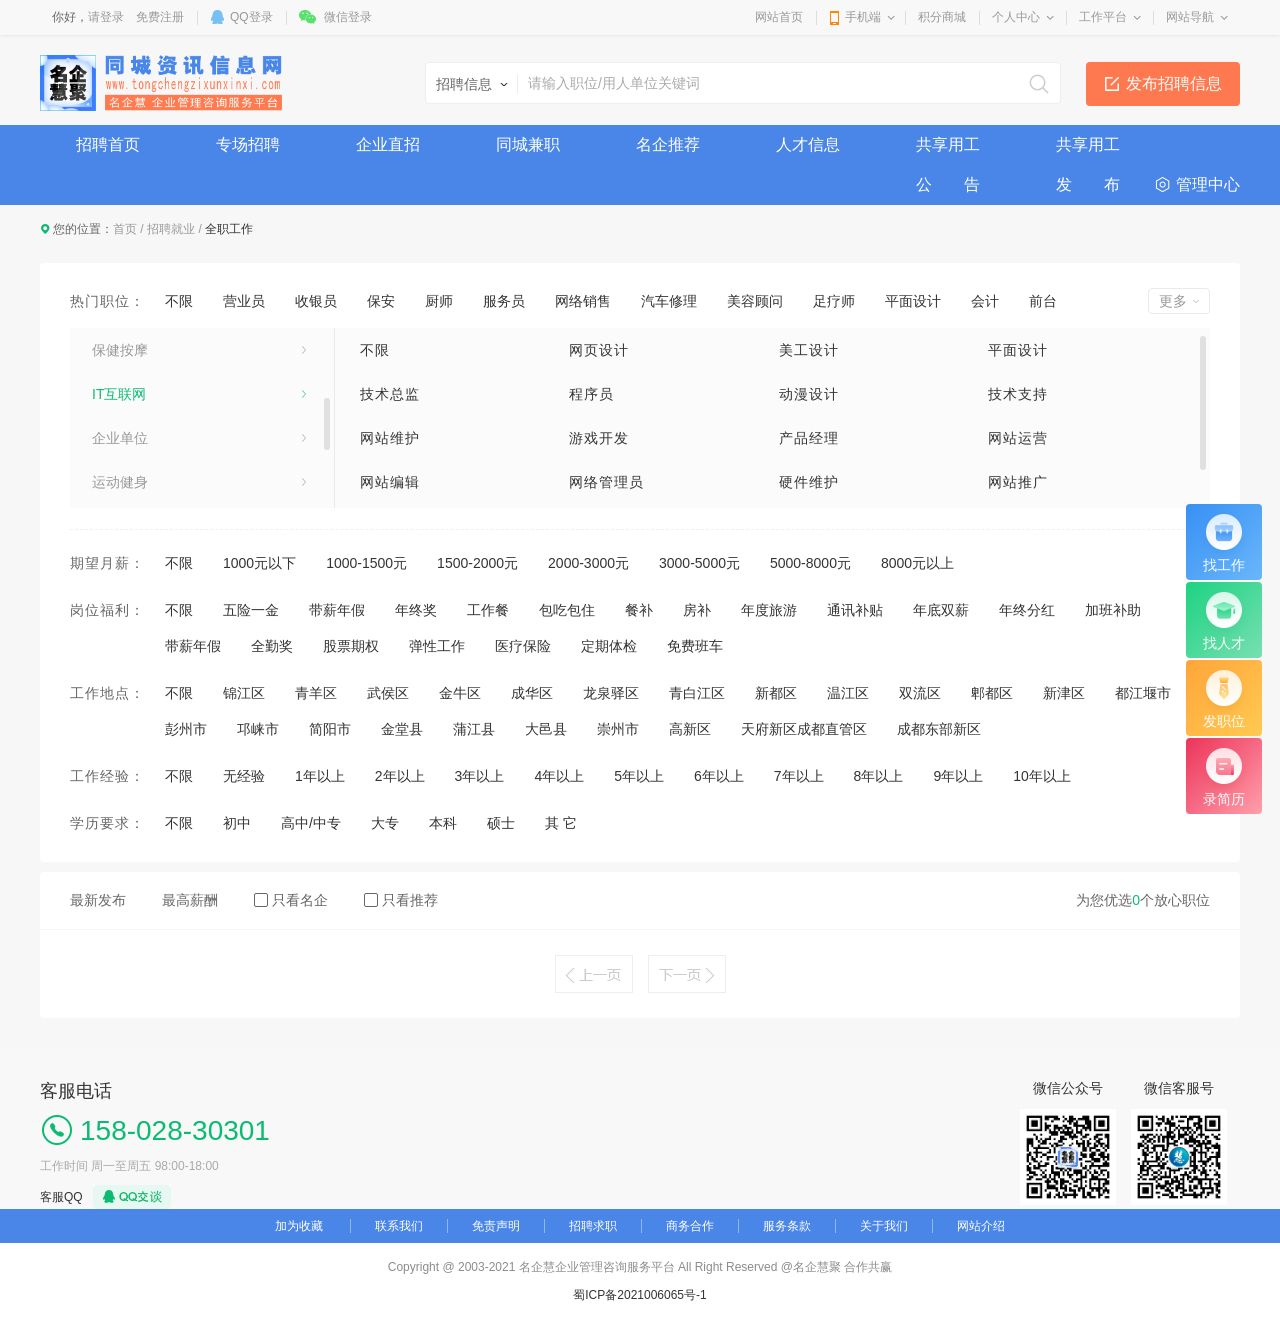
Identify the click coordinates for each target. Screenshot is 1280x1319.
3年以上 (480, 776)
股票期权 (351, 646)
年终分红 (1027, 610)
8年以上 (879, 776)
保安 (381, 301)
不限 (179, 301)
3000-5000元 (699, 563)
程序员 (591, 394)
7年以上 (799, 776)
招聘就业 (171, 229)
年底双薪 (941, 610)
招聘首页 (108, 144)
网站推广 (1018, 482)
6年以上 (719, 776)
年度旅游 (769, 610)
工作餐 (488, 610)
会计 (985, 301)
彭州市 (186, 729)
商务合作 (690, 1226)
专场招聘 (248, 144)
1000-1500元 (366, 563)
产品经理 (809, 438)
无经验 (244, 776)
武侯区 (388, 693)
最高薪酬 (190, 900)
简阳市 (330, 729)
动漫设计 (809, 394)
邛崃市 (258, 729)
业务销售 (120, 348)
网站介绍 (981, 1226)
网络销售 (583, 301)
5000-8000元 (810, 563)
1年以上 (320, 776)
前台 (1043, 301)
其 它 (561, 823)
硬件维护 (809, 482)
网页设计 (599, 350)
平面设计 (913, 301)
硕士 (501, 823)
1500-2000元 (477, 563)
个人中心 (1016, 17)
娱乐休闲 (120, 480)
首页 (125, 229)
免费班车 (695, 646)
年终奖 (416, 610)
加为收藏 (299, 1226)
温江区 (848, 693)
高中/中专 (311, 823)
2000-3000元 (588, 563)
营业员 (244, 301)
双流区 (920, 693)
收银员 (316, 301)
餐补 (639, 610)
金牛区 (460, 693)
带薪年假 (337, 610)
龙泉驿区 (611, 693)
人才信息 (808, 144)
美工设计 (809, 350)
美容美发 (120, 436)
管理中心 (1208, 184)
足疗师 (834, 301)
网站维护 (390, 438)
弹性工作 (437, 646)
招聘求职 (593, 1226)
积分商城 (942, 17)
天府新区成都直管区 (804, 729)
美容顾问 (755, 301)
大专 (385, 823)
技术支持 (1018, 394)
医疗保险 (523, 646)
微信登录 (348, 17)
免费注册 (160, 17)
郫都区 (992, 693)
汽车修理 (669, 301)
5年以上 (639, 776)
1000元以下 (259, 563)
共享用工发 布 (1088, 150)
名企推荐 (668, 144)
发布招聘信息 (1174, 83)
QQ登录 (251, 17)
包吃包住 (567, 610)
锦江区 (244, 693)
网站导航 (1190, 17)
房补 (697, 610)
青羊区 (316, 693)
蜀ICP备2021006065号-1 (639, 1295)
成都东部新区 (939, 729)
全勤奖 (272, 646)
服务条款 (787, 1226)
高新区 (690, 729)
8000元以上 (917, 563)
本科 (443, 823)
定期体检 (609, 646)
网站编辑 (390, 482)
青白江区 (697, 693)
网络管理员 (606, 482)
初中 (237, 823)
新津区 (1064, 693)
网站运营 (1018, 438)
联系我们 (399, 1226)
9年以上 (958, 776)
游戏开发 (599, 438)
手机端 (863, 17)
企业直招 (388, 144)
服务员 (504, 301)
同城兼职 (528, 144)
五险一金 (251, 610)
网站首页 (779, 17)
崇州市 (618, 729)
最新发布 (98, 900)
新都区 (776, 693)
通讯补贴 (855, 610)
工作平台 (1103, 17)
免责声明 (496, 1226)
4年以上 (559, 776)
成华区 (532, 693)
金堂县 (402, 729)
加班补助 (1113, 610)
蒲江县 (474, 729)
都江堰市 (1143, 693)
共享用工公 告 (948, 150)
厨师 (439, 301)
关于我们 (884, 1226)
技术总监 (390, 394)
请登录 (106, 17)
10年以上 (1042, 776)
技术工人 (120, 392)
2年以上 (400, 776)
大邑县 (546, 729)
